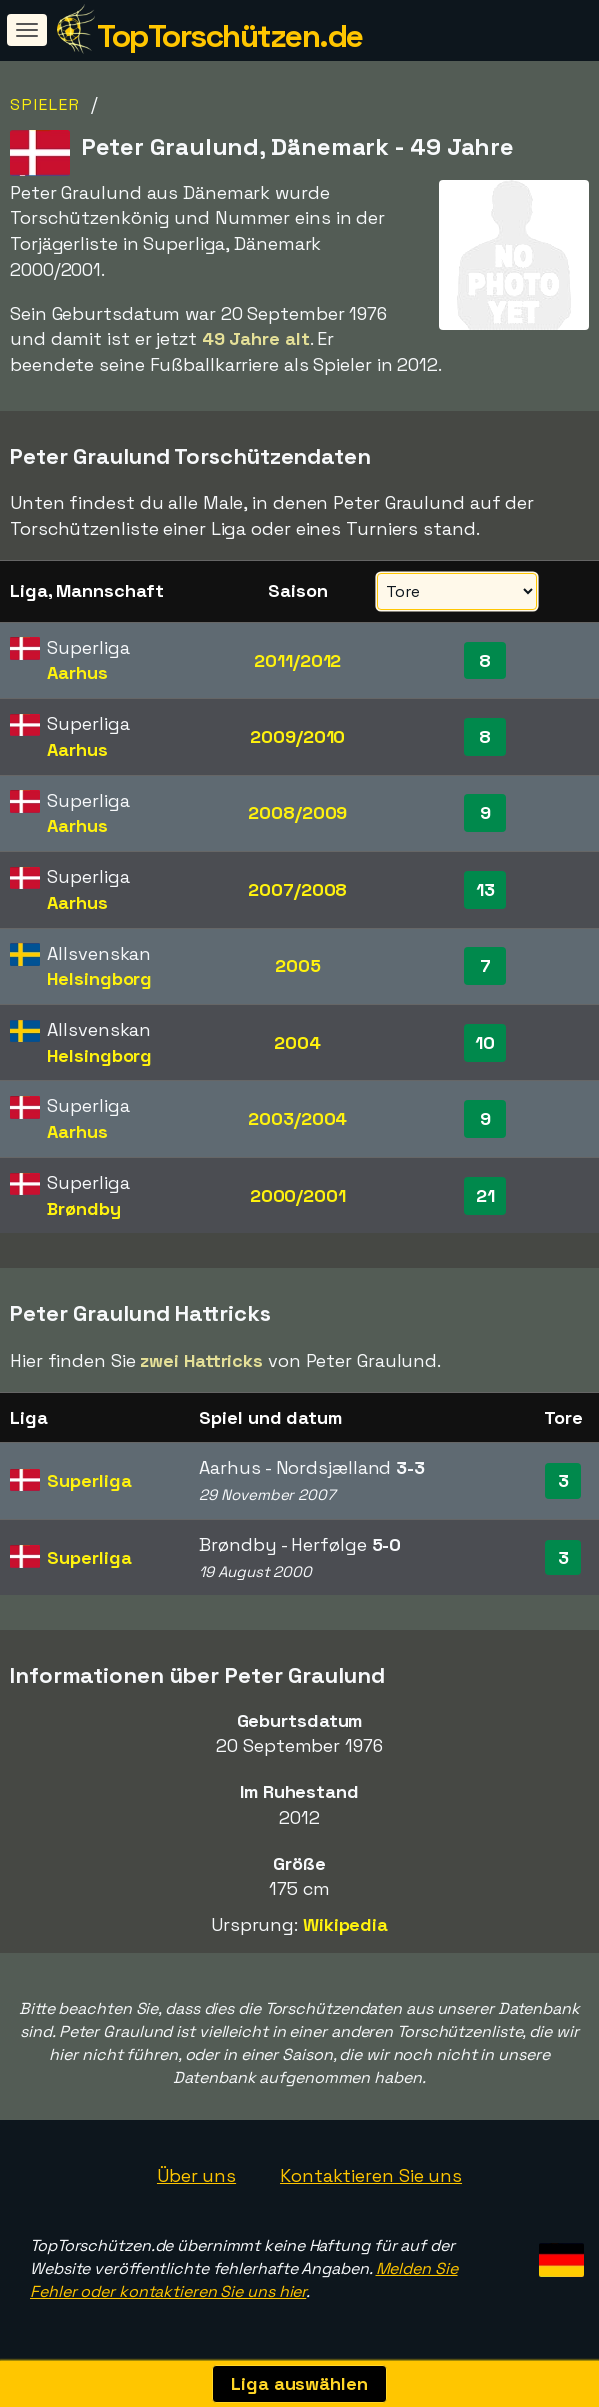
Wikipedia (345, 1924)
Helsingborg (99, 978)
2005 (298, 965)
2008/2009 (297, 812)
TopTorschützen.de (230, 36)
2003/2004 (297, 1118)
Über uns (196, 2175)
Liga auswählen (299, 2383)
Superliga (89, 1480)
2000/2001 (298, 1195)
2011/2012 (297, 660)
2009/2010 (297, 736)
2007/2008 (297, 889)
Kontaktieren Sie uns (371, 2175)
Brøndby (83, 1208)
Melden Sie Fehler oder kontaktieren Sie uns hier (244, 2280)
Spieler (45, 104)
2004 (297, 1042)
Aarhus (77, 672)
